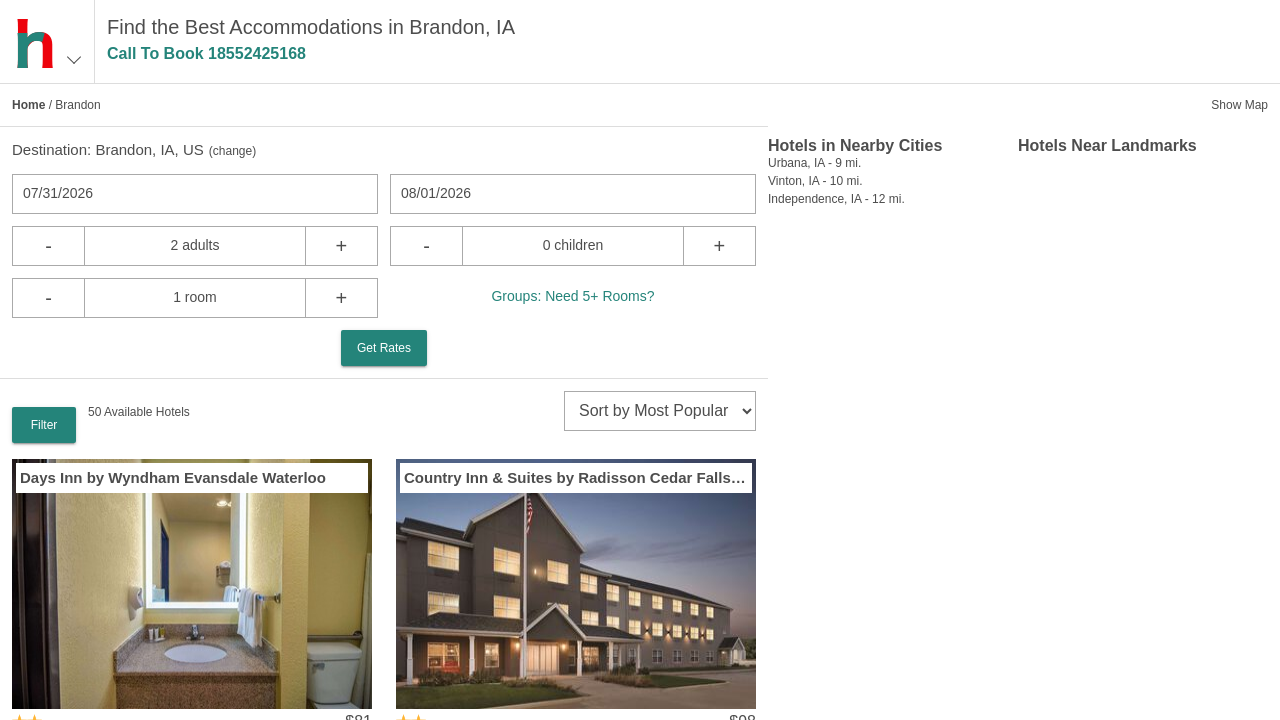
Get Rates (384, 348)
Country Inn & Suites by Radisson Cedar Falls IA (576, 477)
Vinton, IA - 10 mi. (815, 181)
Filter (44, 425)
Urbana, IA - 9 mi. (814, 163)
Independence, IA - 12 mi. (836, 199)
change (232, 151)
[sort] (660, 411)
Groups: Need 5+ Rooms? (572, 296)
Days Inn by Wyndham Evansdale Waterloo (173, 477)
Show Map (1239, 105)
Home (28, 105)
